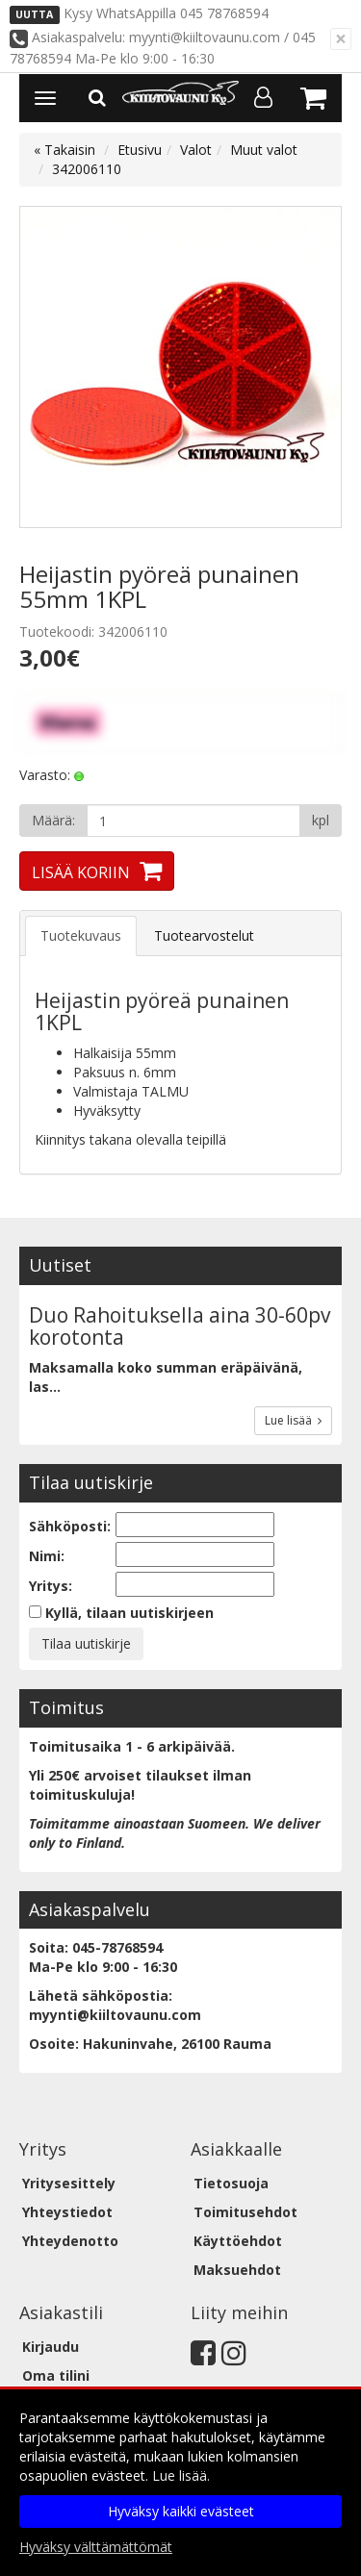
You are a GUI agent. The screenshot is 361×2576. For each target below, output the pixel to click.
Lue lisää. (181, 2475)
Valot (196, 149)
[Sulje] (340, 39)
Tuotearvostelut (204, 935)
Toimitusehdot (245, 2212)
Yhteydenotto (70, 2241)
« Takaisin (64, 149)
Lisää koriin (81, 872)
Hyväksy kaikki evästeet (181, 2511)
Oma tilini (56, 2375)
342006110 (86, 169)
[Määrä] (193, 820)
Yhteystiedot (67, 2212)
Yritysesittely (69, 2183)
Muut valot (263, 149)
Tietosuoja (231, 2183)
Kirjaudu (50, 2346)
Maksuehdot (237, 2269)
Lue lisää (293, 1420)
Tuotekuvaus (80, 935)
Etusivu (139, 149)
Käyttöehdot (237, 2241)
